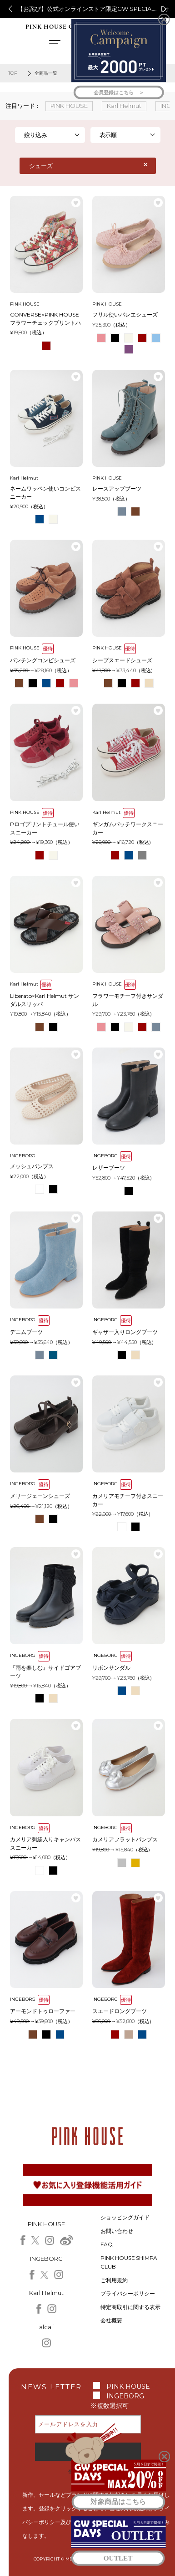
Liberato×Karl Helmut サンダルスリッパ (44, 999)
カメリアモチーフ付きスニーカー (127, 1500)
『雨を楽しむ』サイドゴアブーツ (45, 1671)
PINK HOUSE (128, 2386)
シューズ (41, 165)
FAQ (106, 2244)
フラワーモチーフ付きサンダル (127, 999)
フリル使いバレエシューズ (125, 314)
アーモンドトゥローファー (42, 2011)
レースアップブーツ (116, 488)
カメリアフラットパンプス (125, 1839)
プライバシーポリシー (127, 2293)
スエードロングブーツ (119, 2011)
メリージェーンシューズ (40, 1495)
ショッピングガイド (125, 2217)
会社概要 (111, 2320)
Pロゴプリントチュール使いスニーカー (45, 828)
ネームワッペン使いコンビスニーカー (45, 492)
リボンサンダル (111, 1667)
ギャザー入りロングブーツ (125, 1332)
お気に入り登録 (75, 202)
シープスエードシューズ (122, 660)
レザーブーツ (108, 1167)
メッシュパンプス (32, 1166)
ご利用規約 (114, 2280)
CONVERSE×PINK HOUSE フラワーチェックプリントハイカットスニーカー (45, 319)
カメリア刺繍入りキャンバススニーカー (45, 1843)
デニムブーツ (26, 1332)
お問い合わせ (116, 2231)
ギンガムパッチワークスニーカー (127, 828)
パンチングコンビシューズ (42, 660)
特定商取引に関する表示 (130, 2307)
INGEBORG (125, 2396)
